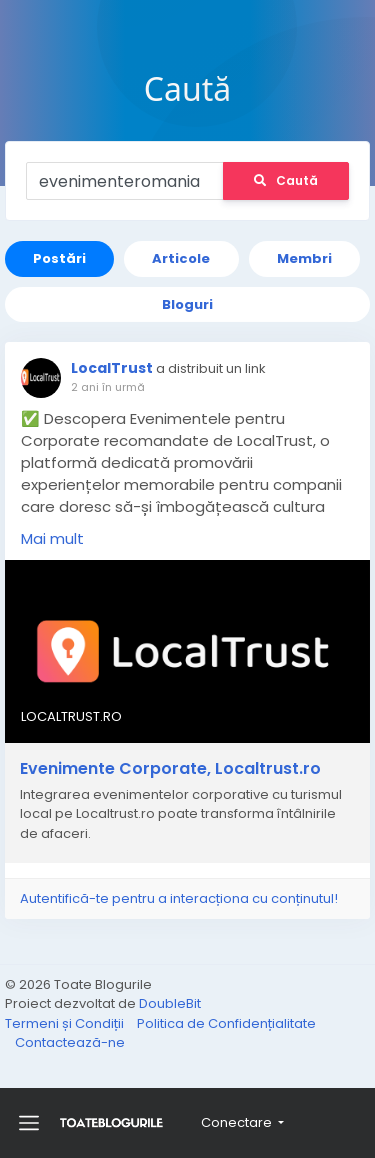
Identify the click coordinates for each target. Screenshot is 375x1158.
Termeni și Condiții (66, 1023)
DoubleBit (170, 1003)
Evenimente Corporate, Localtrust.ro (170, 769)
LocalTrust (112, 368)
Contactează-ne (70, 1042)
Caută (286, 180)
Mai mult (52, 538)
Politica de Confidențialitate (226, 1023)
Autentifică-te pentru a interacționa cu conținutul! (179, 898)
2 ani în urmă (108, 387)
